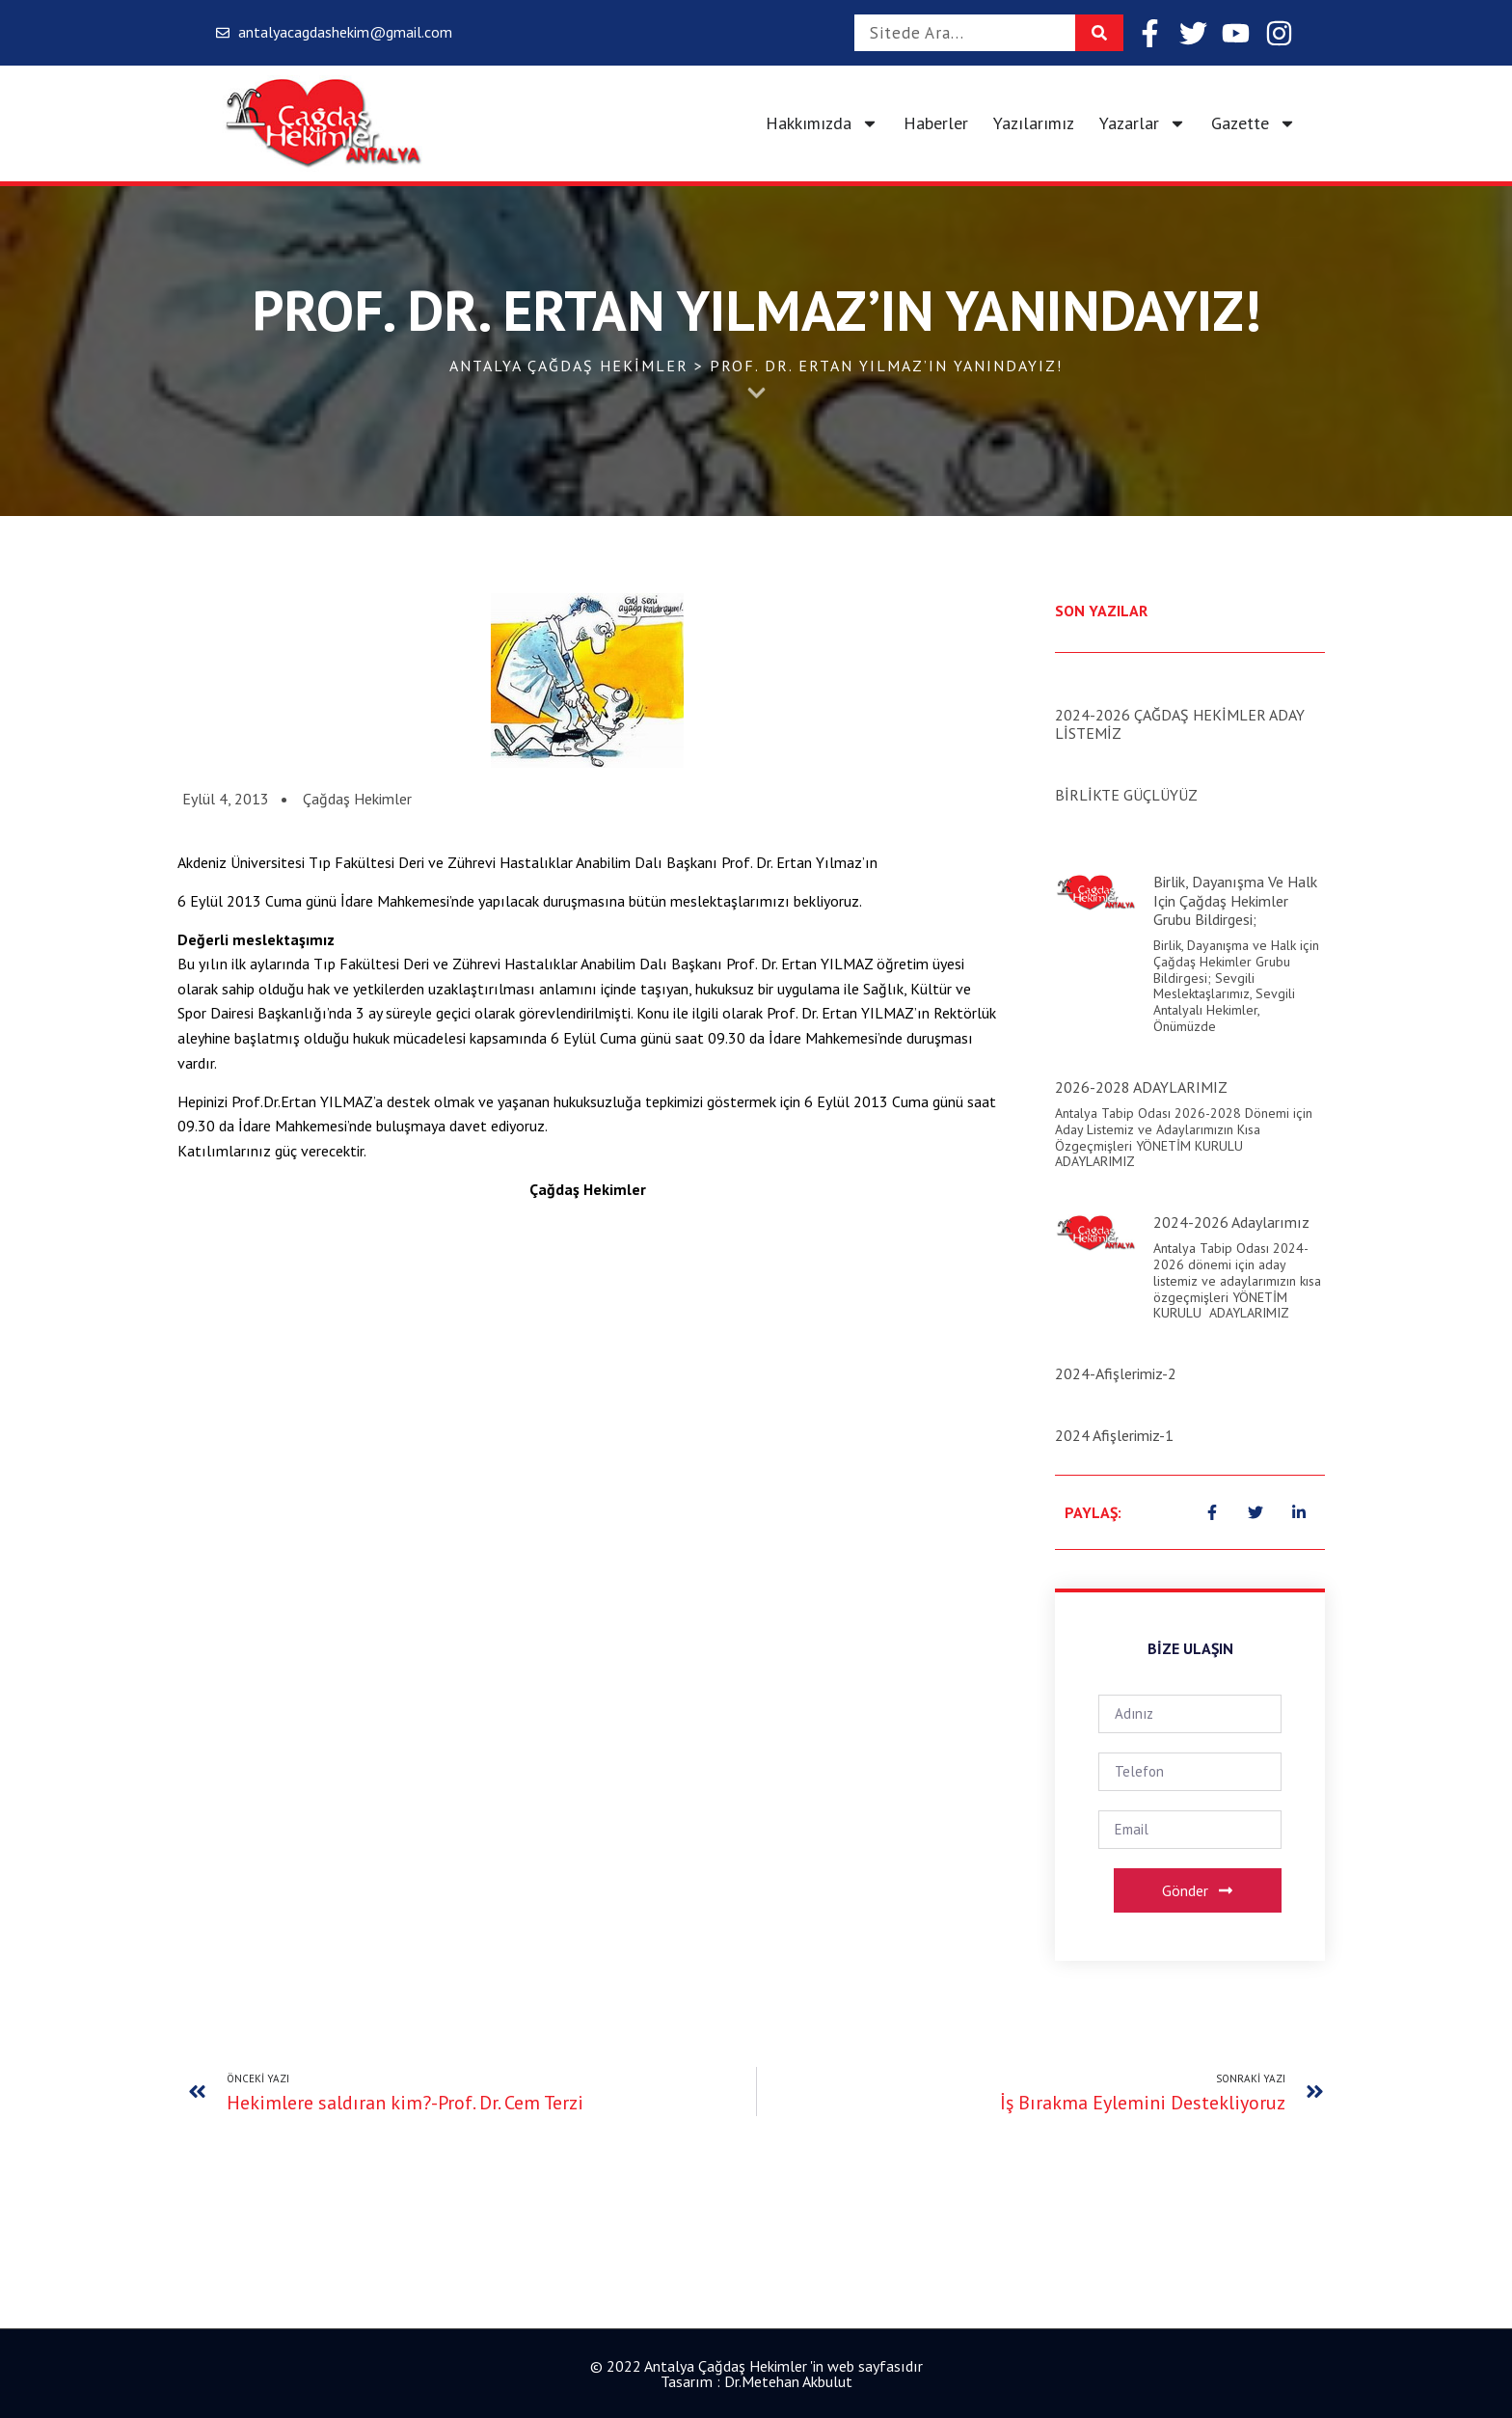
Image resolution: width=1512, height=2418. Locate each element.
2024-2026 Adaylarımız (1231, 1222)
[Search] (1099, 32)
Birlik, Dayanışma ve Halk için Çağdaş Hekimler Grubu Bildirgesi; (1235, 900)
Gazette (1253, 123)
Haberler (936, 123)
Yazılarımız (1033, 123)
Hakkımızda (822, 123)
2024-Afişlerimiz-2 (1115, 1373)
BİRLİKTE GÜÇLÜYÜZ (1126, 794)
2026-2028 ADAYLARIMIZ (1141, 1087)
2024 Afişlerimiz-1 (1114, 1435)
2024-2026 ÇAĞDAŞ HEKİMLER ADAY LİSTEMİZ (1180, 724)
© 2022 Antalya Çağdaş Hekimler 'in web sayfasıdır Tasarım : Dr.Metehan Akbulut (756, 2373)
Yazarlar (1142, 123)
